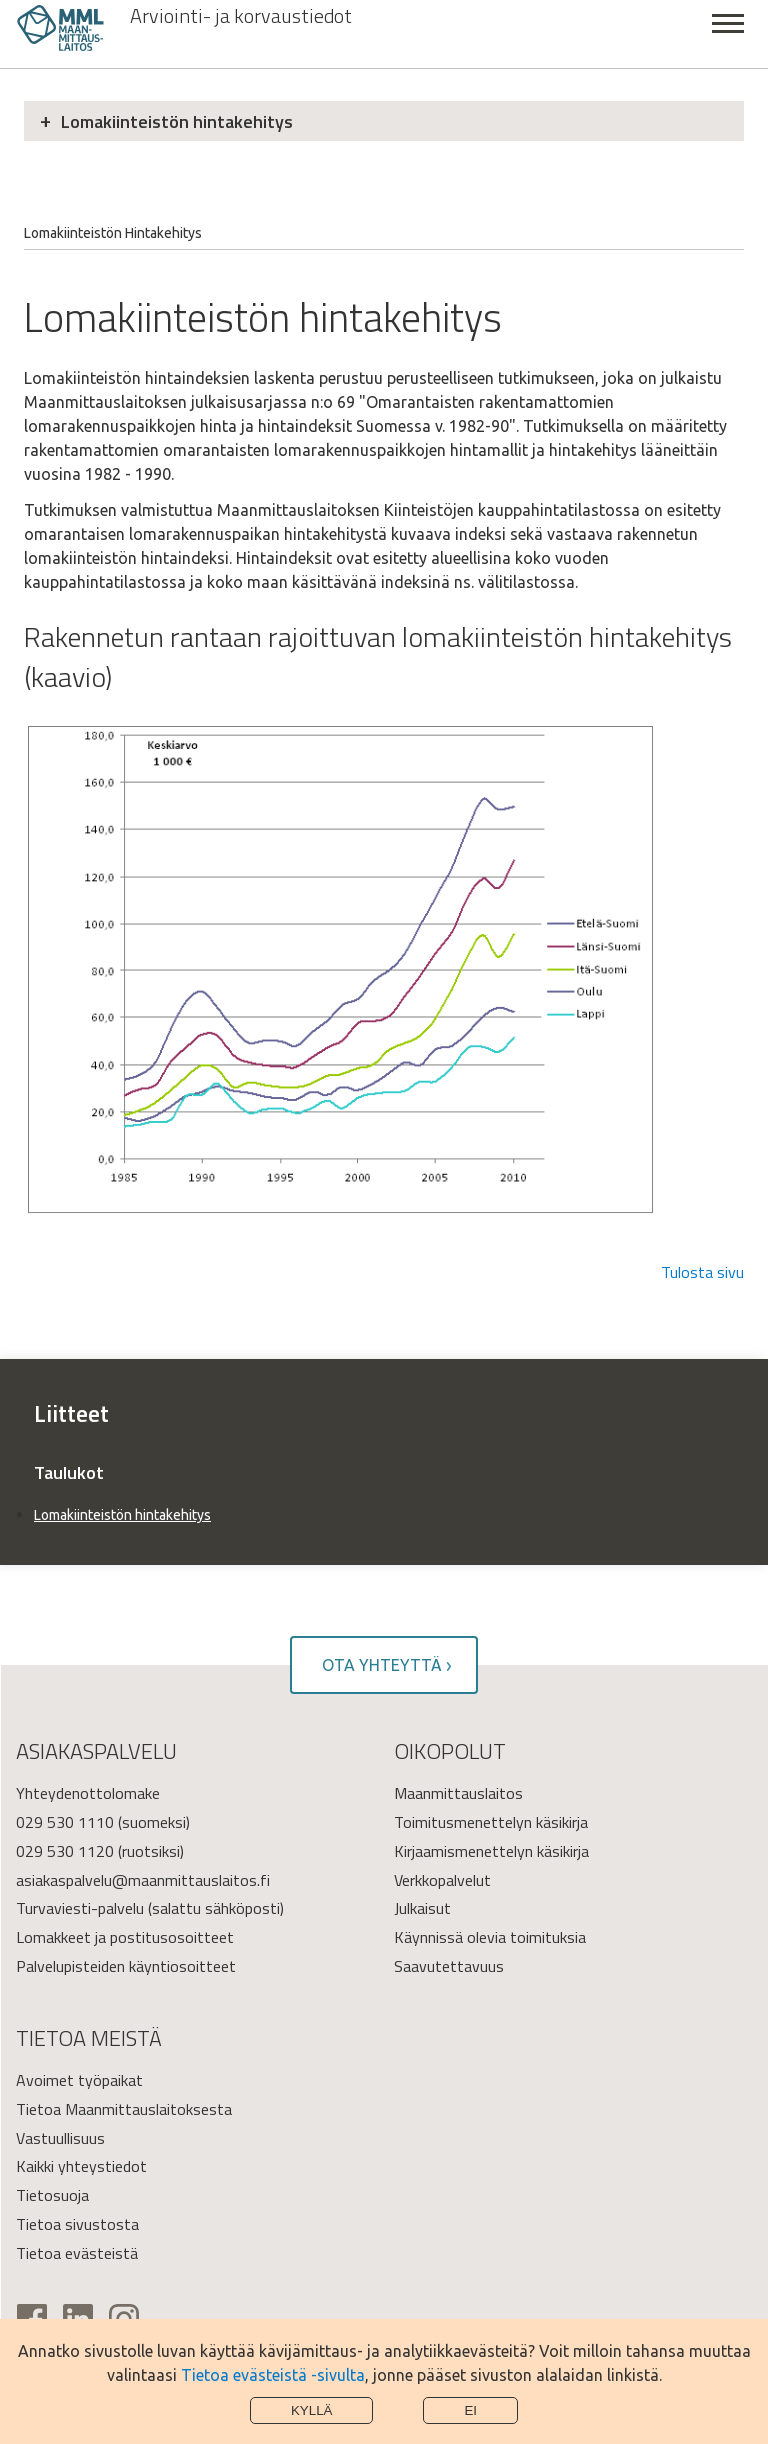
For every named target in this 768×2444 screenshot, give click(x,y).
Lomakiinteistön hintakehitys (177, 121)
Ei (470, 2410)
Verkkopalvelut (442, 1880)
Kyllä (312, 2410)
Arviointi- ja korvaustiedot (241, 16)
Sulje (728, 34)
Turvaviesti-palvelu (80, 1908)
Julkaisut (422, 1908)
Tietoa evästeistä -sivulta (273, 2375)
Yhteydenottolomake (88, 1793)
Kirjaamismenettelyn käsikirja (491, 1851)
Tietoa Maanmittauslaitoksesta (124, 2109)
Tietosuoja (52, 2195)
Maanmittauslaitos (458, 1793)
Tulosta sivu (702, 1272)
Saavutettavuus (449, 1966)
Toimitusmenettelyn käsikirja (491, 1822)
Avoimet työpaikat (79, 2080)
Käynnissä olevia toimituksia (490, 1937)
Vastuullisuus (60, 2138)
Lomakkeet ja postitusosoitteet (125, 1937)
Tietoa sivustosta (77, 2224)
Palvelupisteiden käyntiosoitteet (126, 1966)
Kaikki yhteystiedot (81, 2166)
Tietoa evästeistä (77, 2253)
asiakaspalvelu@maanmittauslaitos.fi (143, 1880)
